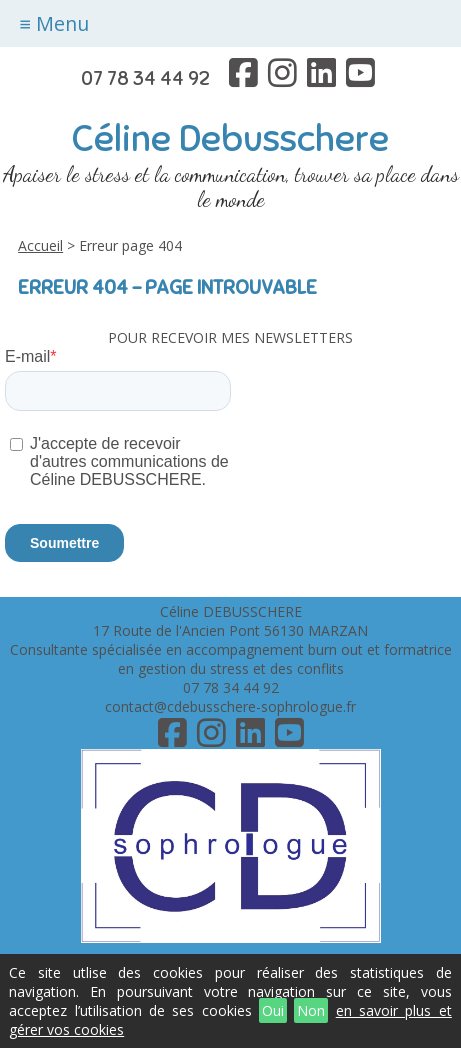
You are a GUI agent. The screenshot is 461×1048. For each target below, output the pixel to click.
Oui (273, 1010)
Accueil (40, 245)
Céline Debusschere (230, 139)
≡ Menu (54, 23)
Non (311, 1010)
